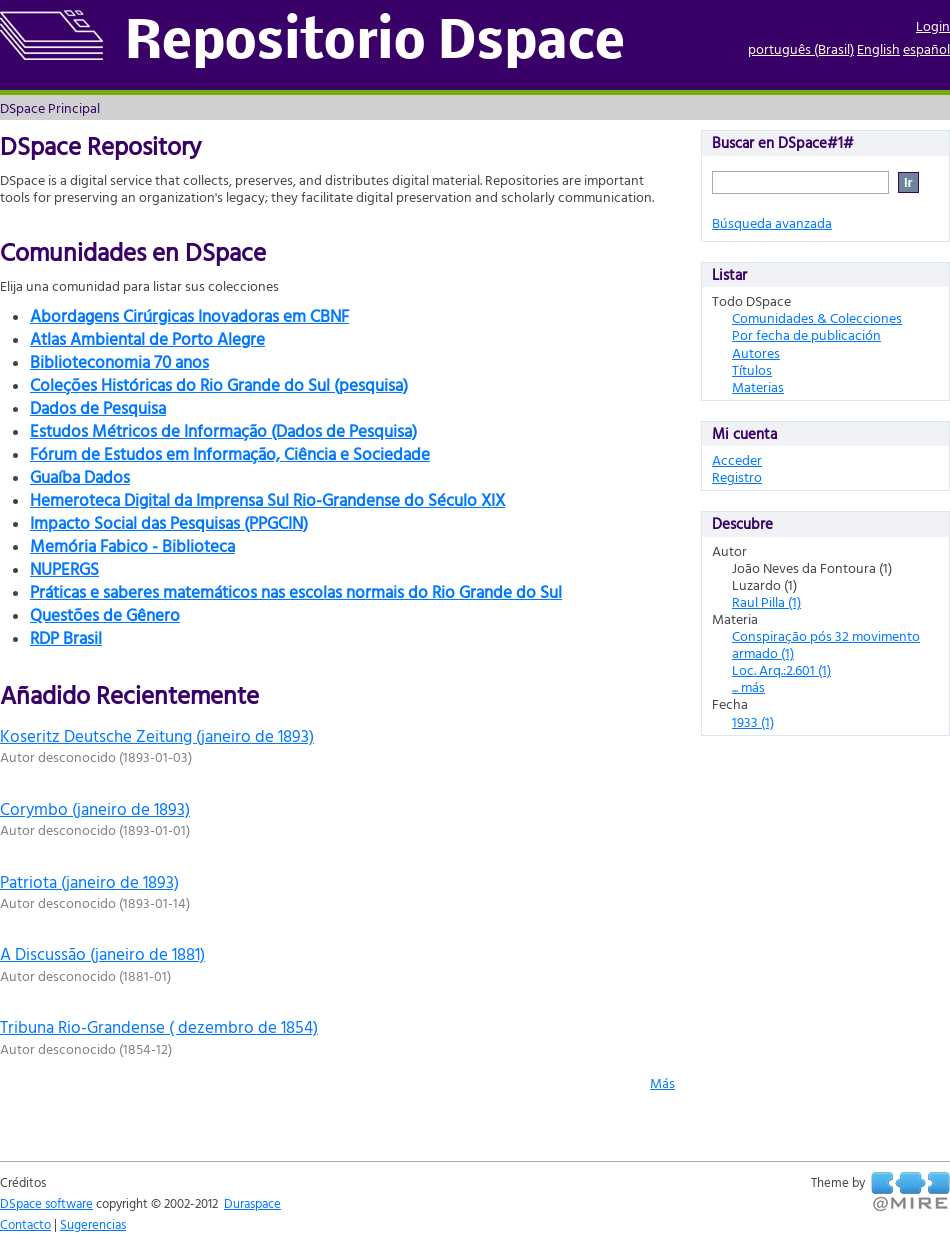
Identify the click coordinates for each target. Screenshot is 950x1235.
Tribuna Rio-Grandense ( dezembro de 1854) (159, 1026)
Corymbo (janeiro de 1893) (95, 808)
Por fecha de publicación (806, 334)
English (878, 48)
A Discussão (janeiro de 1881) (102, 953)
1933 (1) (753, 721)
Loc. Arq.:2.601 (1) (781, 669)
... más (748, 686)
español (926, 48)
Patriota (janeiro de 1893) (89, 881)
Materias (758, 386)
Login (933, 25)
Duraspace (252, 1203)
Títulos (752, 369)
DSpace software (46, 1203)
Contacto (25, 1224)
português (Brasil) (801, 48)
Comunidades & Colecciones (817, 317)
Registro (737, 476)
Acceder (737, 459)
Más (662, 1082)
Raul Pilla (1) (766, 601)
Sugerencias (93, 1224)
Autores (756, 352)
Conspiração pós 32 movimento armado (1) (826, 644)
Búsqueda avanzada (772, 222)
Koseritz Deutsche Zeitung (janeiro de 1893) (157, 735)
